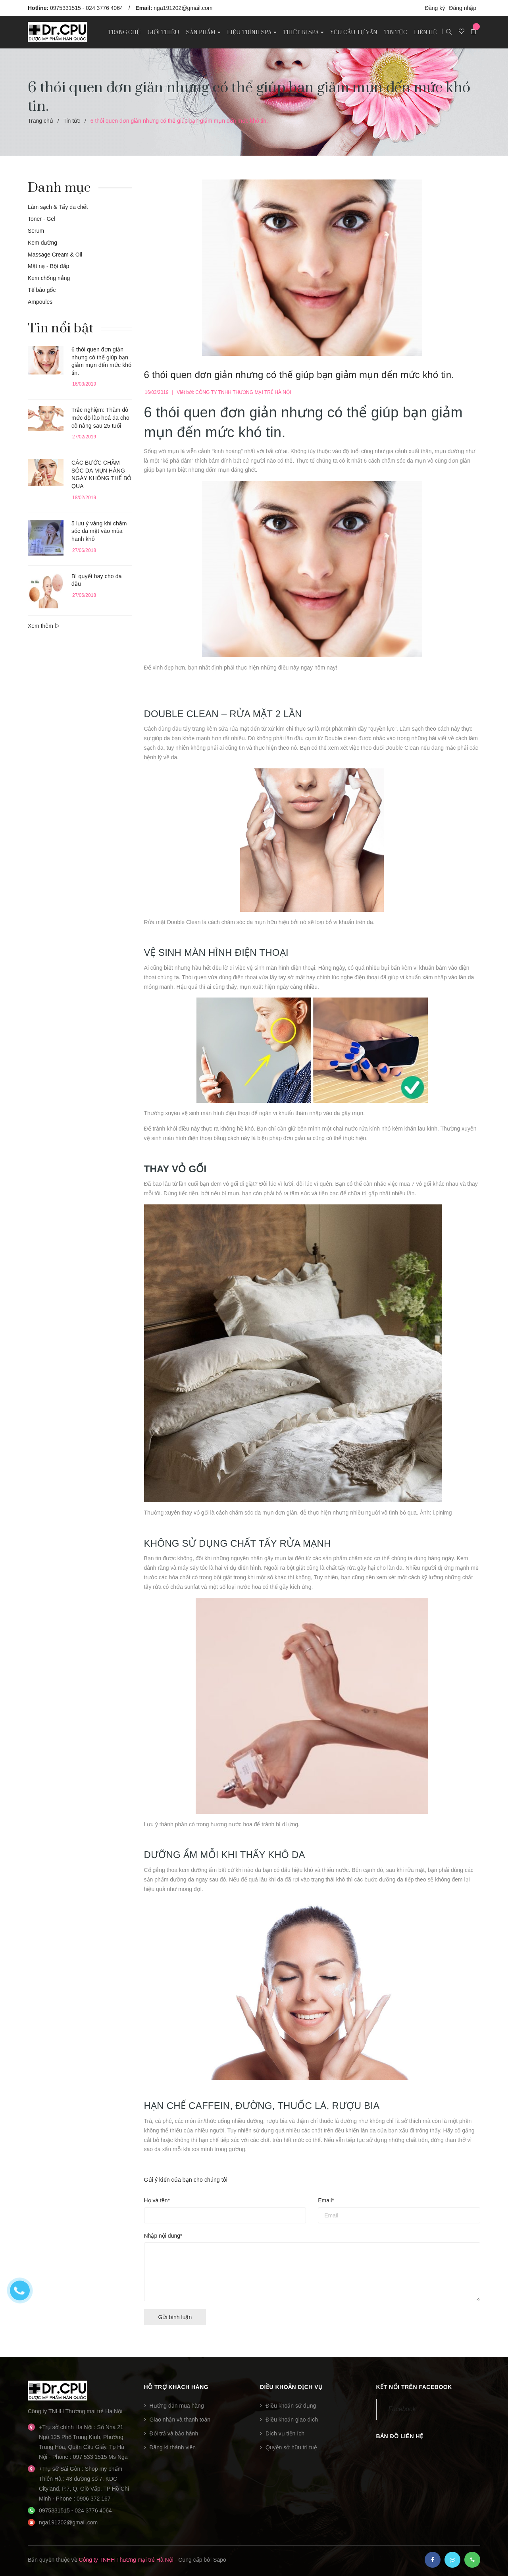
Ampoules (40, 302)
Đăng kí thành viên (172, 2447)
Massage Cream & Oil (55, 254)
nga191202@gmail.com (183, 8)
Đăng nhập (462, 8)
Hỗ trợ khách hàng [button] (176, 2387)
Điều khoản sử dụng (291, 2405)
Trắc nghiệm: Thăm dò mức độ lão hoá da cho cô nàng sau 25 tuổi (100, 417)
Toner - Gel (41, 219)
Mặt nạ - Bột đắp (48, 266)
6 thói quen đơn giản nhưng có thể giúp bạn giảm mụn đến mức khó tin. (299, 374)
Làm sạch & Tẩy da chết (58, 207)
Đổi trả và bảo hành (173, 2433)
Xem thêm (44, 626)
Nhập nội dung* (163, 2236)
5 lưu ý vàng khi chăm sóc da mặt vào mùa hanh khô (99, 531)
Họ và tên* (157, 2200)
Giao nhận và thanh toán (179, 2419)
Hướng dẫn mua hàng (176, 2405)
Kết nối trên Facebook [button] (414, 2387)
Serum (36, 231)
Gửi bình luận (175, 2317)
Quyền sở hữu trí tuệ (291, 2447)
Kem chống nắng (49, 278)
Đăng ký (435, 8)
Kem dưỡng (42, 242)
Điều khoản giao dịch (292, 2419)
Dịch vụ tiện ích (285, 2433)
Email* (326, 2200)
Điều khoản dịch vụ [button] (291, 2387)
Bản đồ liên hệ (399, 2436)
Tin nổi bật (60, 328)
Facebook (402, 2409)
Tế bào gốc (42, 290)
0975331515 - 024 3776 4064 (86, 8)
